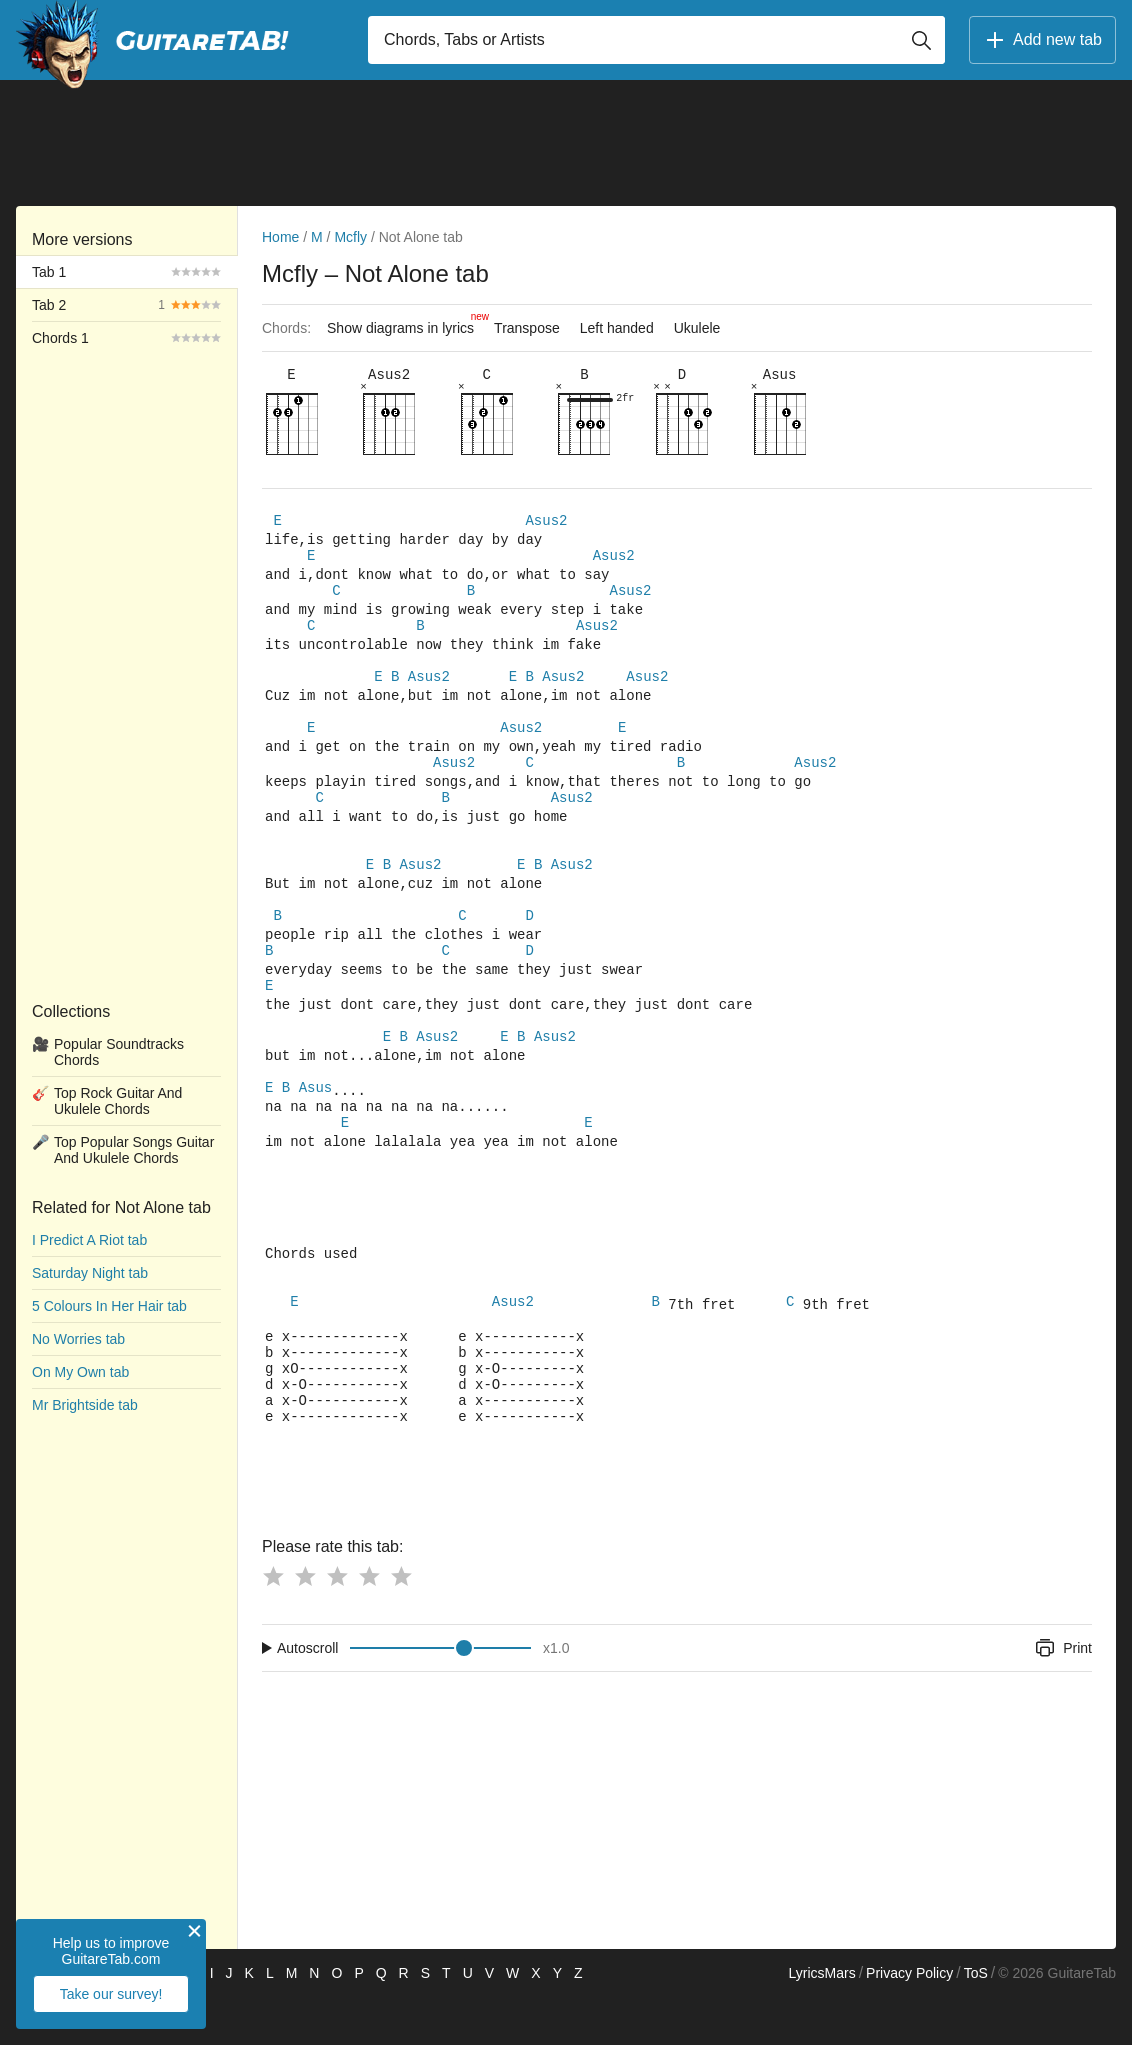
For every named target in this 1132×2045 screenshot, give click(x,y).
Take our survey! (111, 1994)
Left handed (617, 328)
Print (1062, 1696)
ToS (976, 2021)
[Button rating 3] (337, 1624)
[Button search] (921, 40)
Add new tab (1042, 40)
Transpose (527, 328)
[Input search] (656, 40)
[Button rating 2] (305, 1624)
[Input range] (440, 1696)
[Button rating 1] (273, 1624)
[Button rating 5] (401, 1624)
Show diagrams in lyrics (405, 323)
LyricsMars (821, 2021)
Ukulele (697, 328)
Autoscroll (307, 1696)
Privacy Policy (909, 2021)
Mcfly (350, 237)
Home (280, 237)
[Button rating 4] (369, 1624)
